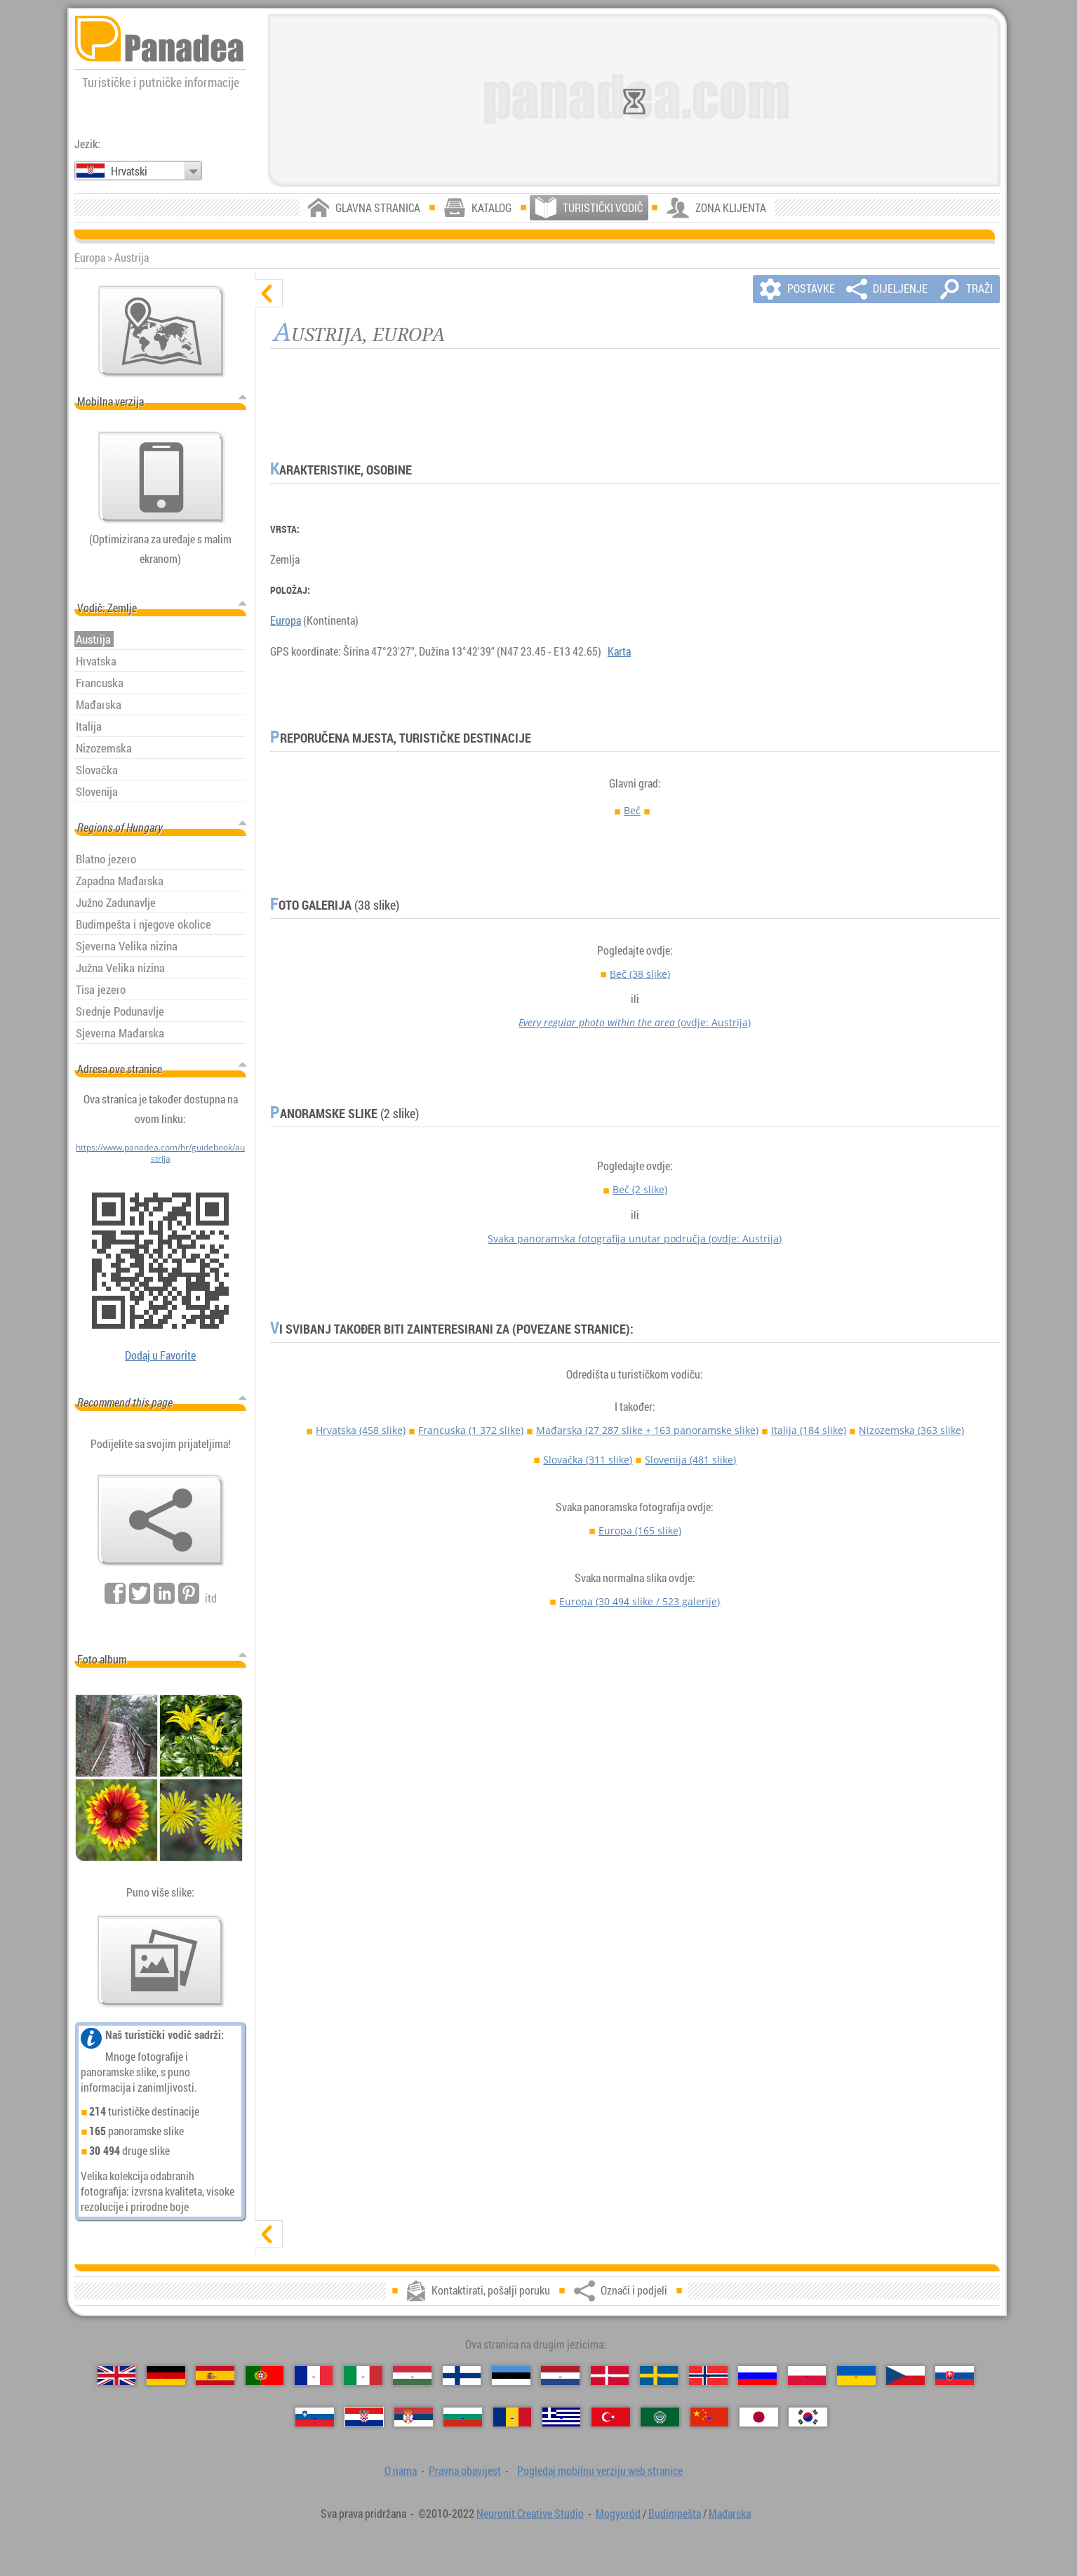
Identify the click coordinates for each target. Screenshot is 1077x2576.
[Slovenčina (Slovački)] (955, 2375)
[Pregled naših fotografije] (160, 1961)
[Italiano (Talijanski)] (363, 2375)
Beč (632, 810)
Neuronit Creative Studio (530, 2513)
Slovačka (587, 1459)
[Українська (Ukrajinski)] (856, 2375)
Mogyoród (618, 2513)
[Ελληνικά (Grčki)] (562, 2417)
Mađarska (647, 1430)
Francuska (470, 1430)
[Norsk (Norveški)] (708, 2375)
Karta (619, 651)
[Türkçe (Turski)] (611, 2417)
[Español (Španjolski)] (215, 2375)
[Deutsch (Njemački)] (166, 2375)
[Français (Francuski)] (314, 2375)
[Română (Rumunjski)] (513, 2417)
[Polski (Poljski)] (807, 2375)
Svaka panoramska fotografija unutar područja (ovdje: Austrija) (635, 1238)
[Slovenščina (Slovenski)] (315, 2417)
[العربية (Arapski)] (660, 2417)
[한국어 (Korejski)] (808, 2417)
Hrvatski (129, 171)
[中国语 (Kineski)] (710, 2417)
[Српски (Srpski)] (414, 2417)
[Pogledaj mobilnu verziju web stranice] (161, 477)
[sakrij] (269, 293)
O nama (400, 2470)
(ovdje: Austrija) (635, 1022)
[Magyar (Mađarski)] (412, 2375)
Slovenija (690, 1459)
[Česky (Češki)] (905, 2375)
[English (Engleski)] (117, 2375)
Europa (285, 620)
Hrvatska (361, 1430)
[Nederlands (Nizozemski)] (560, 2375)
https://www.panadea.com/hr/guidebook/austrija (160, 1152)
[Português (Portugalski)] (265, 2375)
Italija (808, 1430)
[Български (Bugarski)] (463, 2417)
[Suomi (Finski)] (462, 2375)
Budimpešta (674, 2513)
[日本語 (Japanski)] (759, 2417)
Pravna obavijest (465, 2470)
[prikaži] (269, 2234)
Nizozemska (911, 1430)
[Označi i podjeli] (160, 1520)
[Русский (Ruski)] (757, 2375)
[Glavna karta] (161, 331)
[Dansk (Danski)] (610, 2375)
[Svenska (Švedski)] (659, 2375)
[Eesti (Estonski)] (511, 2375)
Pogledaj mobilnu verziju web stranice (600, 2470)
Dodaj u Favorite (160, 1355)
